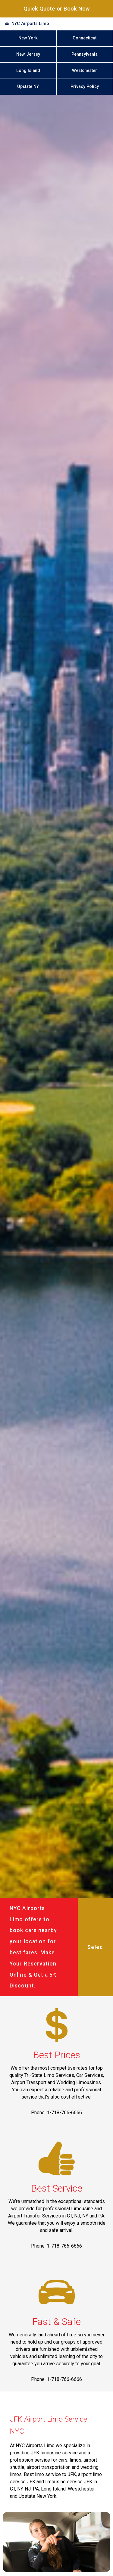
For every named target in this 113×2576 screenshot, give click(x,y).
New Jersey (28, 54)
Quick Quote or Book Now (57, 8)
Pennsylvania (84, 54)
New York (28, 38)
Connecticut (84, 38)
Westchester (84, 70)
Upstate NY (28, 86)
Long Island (28, 70)
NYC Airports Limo (30, 23)
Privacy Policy (85, 86)
